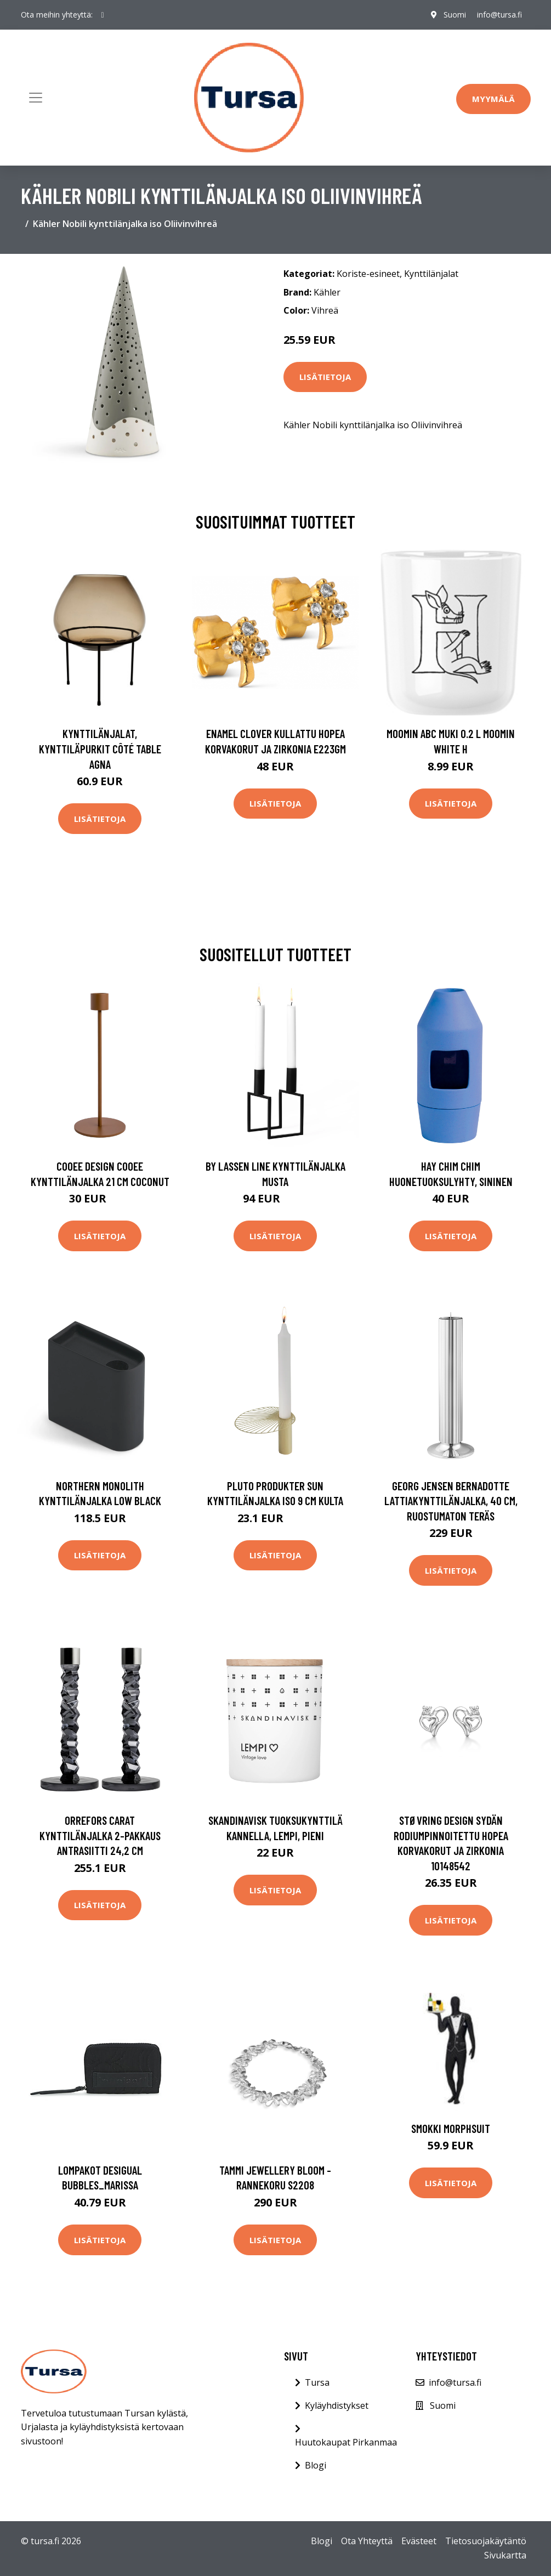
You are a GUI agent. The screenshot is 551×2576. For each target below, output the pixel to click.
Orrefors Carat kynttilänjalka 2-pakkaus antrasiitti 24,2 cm (100, 1835)
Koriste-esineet (368, 274)
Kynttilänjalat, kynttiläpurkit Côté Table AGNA (100, 748)
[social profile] (103, 14)
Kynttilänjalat (431, 274)
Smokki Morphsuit (450, 2128)
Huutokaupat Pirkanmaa (346, 2442)
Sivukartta (505, 2555)
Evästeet (418, 2541)
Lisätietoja (325, 376)
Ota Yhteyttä (367, 2541)
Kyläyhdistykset (336, 2405)
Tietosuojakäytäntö (485, 2541)
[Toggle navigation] (35, 97)
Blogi (315, 2465)
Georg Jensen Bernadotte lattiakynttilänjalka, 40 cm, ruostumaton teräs (451, 1501)
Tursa (317, 2382)
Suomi (455, 14)
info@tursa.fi (499, 14)
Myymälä (493, 98)
